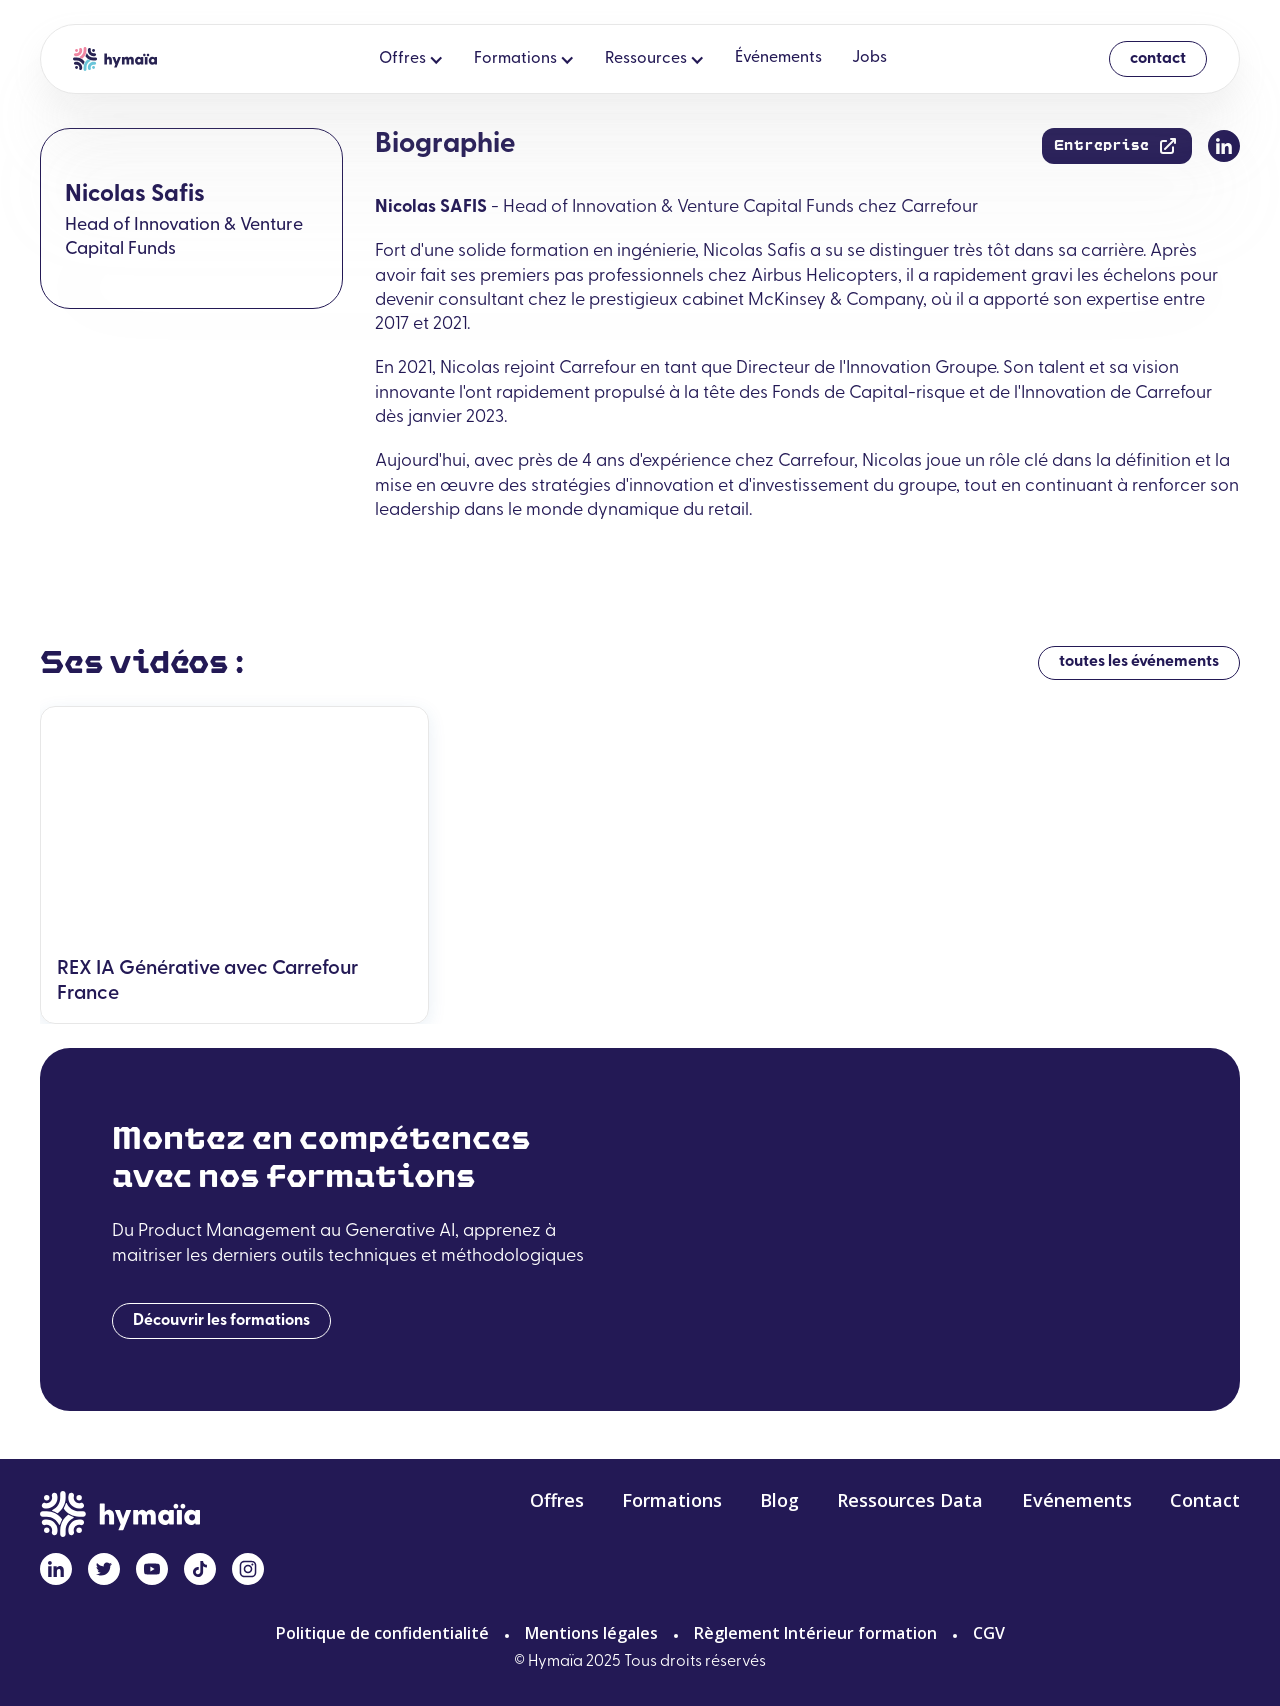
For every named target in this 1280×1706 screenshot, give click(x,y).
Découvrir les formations (221, 1321)
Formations (672, 1501)
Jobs (869, 58)
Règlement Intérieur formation (815, 1633)
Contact (1205, 1501)
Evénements (1077, 1501)
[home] (115, 59)
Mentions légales (591, 1633)
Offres (557, 1501)
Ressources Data (910, 1501)
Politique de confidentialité (382, 1633)
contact (1158, 59)
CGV (989, 1633)
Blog (779, 1501)
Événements (778, 58)
